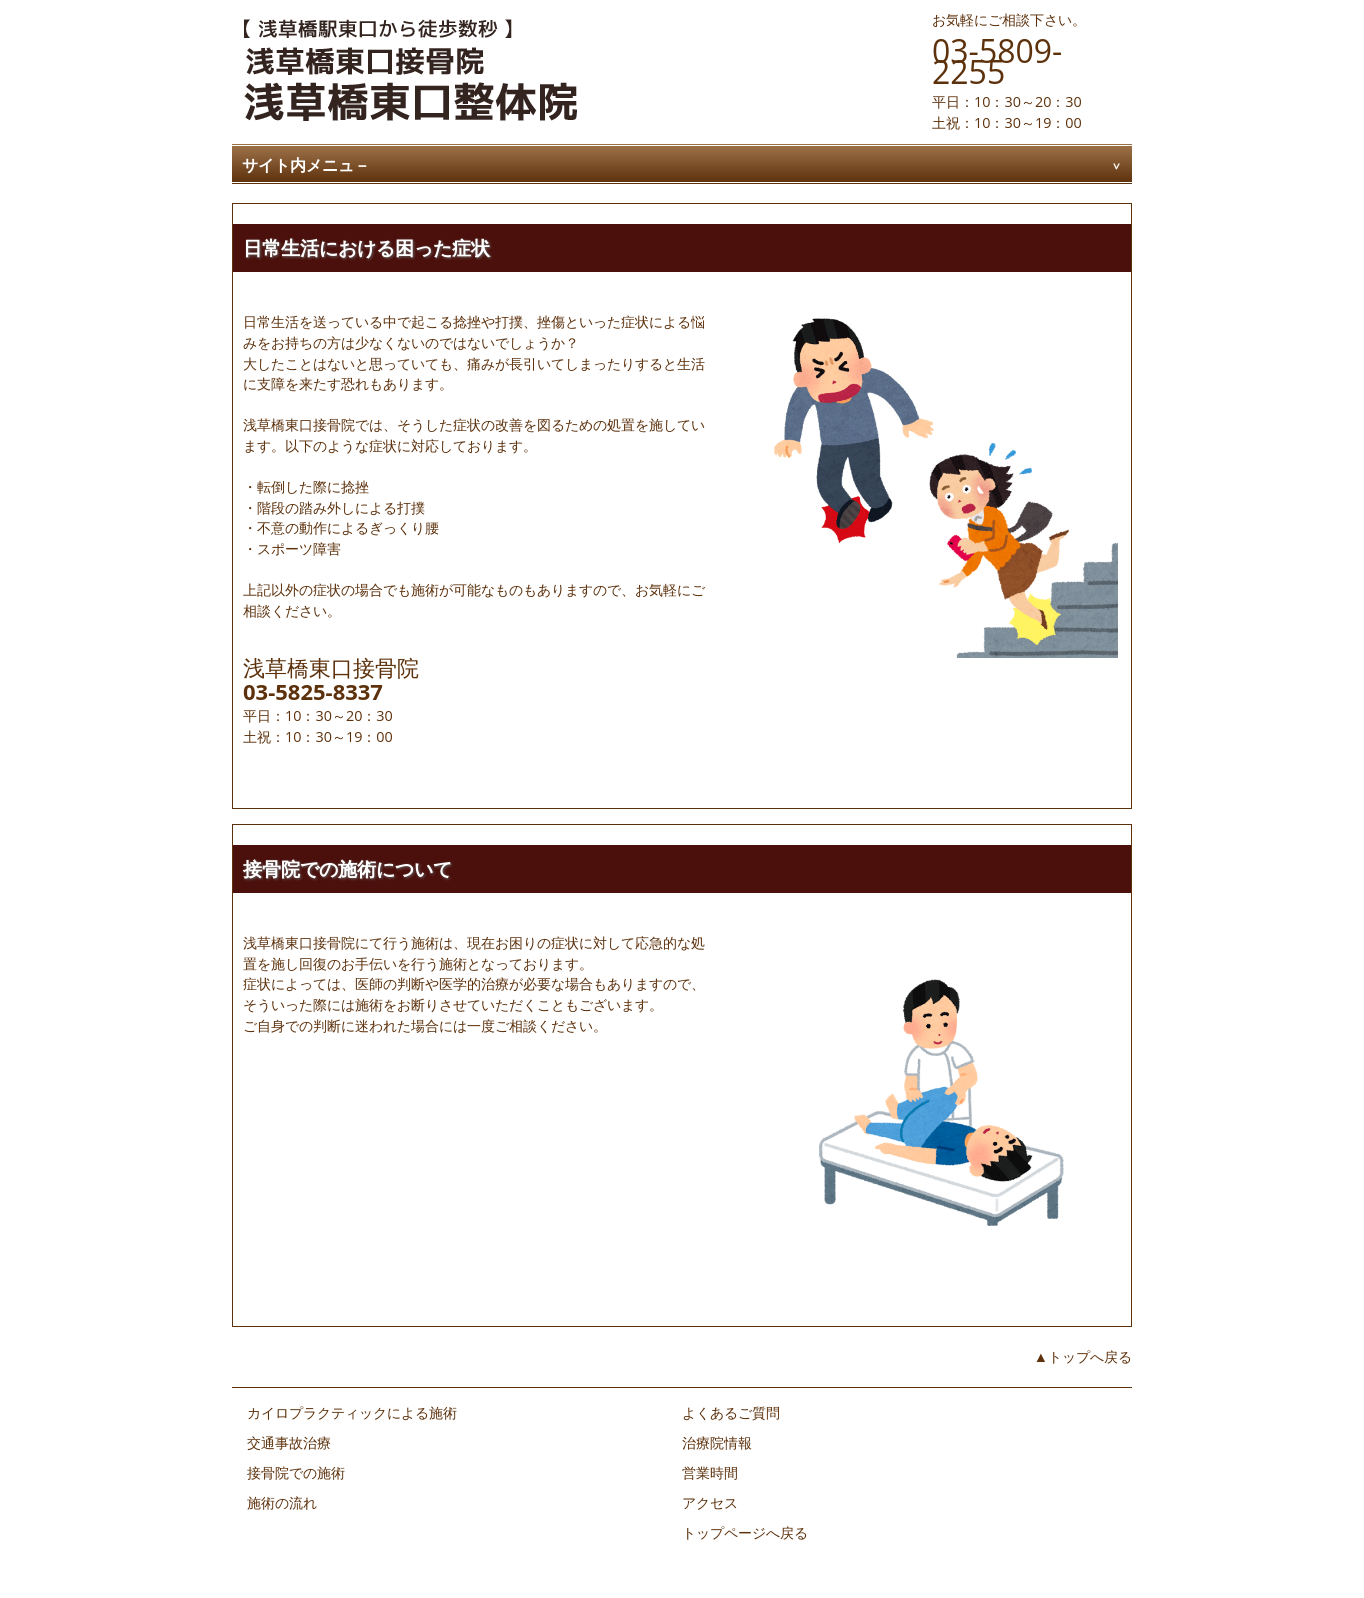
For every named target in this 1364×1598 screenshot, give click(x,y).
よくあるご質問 (731, 1412)
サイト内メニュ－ (306, 165)
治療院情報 (717, 1442)
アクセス (710, 1502)
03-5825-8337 (313, 691)
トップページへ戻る (745, 1532)
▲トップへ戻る (1083, 1356)
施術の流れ (282, 1502)
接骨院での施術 (296, 1472)
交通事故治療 (289, 1442)
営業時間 (710, 1472)
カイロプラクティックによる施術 (352, 1412)
